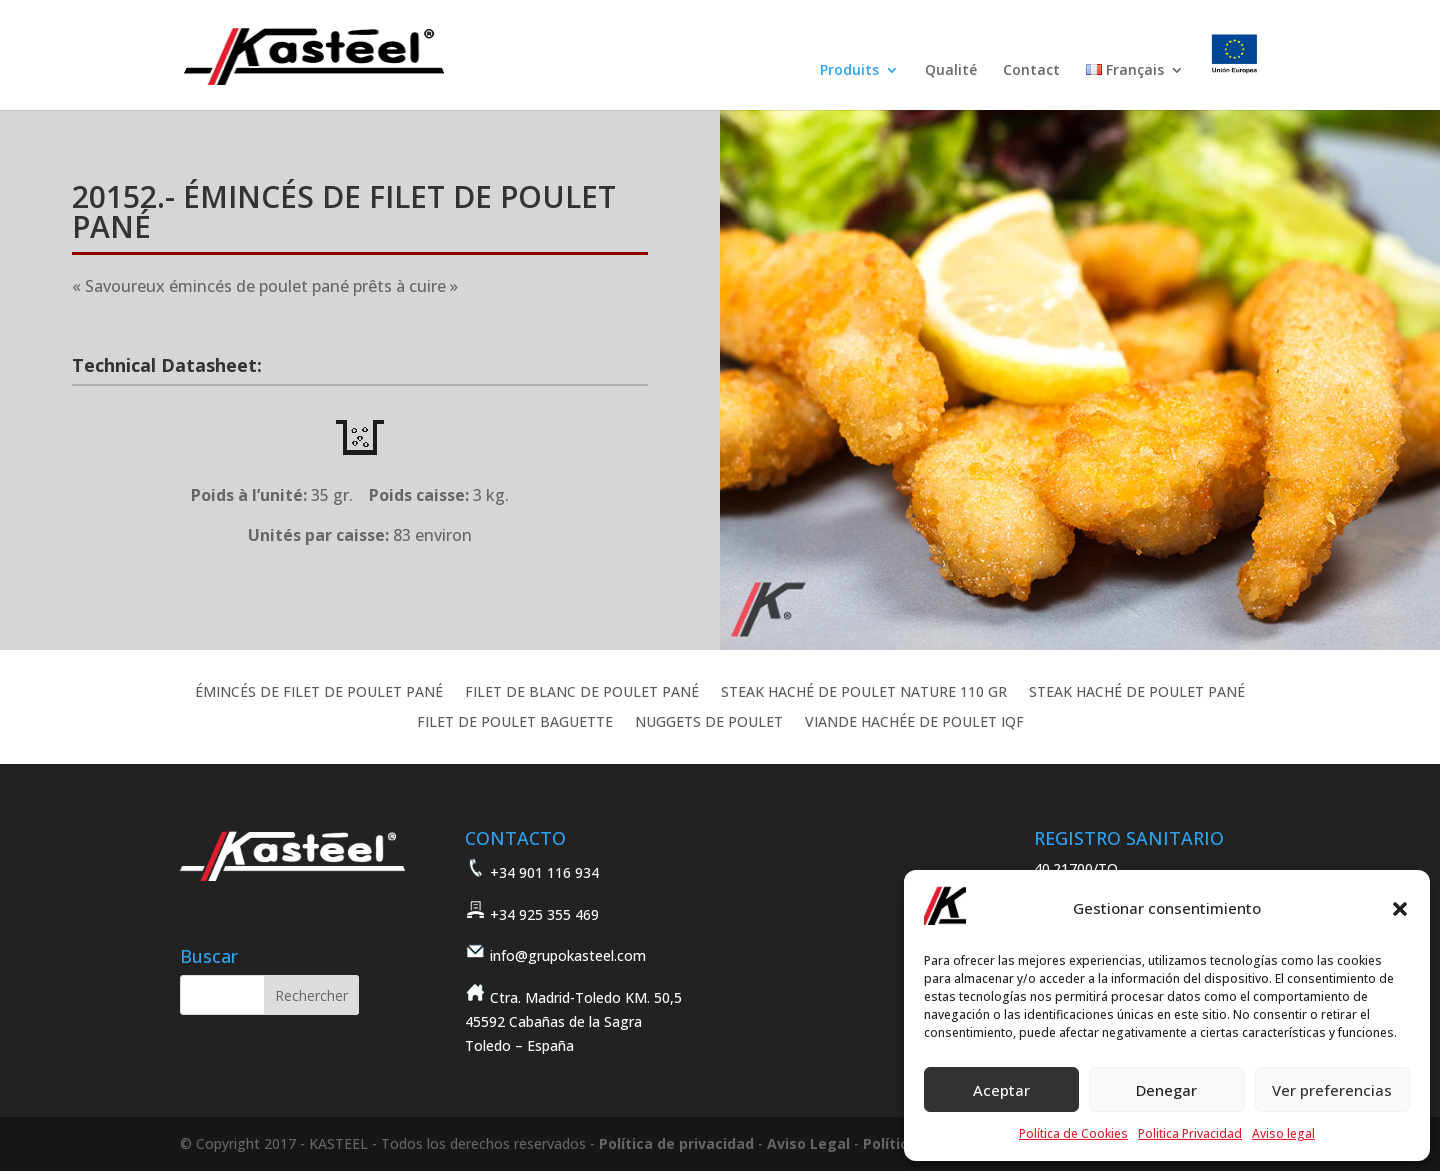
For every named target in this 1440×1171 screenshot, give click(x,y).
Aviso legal (1283, 1133)
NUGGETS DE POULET (709, 723)
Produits (849, 71)
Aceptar (1001, 1090)
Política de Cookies (1073, 1133)
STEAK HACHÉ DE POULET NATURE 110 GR (864, 693)
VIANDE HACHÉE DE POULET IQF (914, 723)
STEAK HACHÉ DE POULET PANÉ (1137, 693)
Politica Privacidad (1190, 1133)
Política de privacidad (676, 1143)
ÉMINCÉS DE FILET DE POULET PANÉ (319, 693)
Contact (1031, 71)
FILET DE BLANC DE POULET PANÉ (582, 693)
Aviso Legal (808, 1143)
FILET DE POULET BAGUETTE (515, 723)
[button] (1400, 909)
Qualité (951, 71)
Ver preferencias (1332, 1090)
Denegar (1166, 1090)
